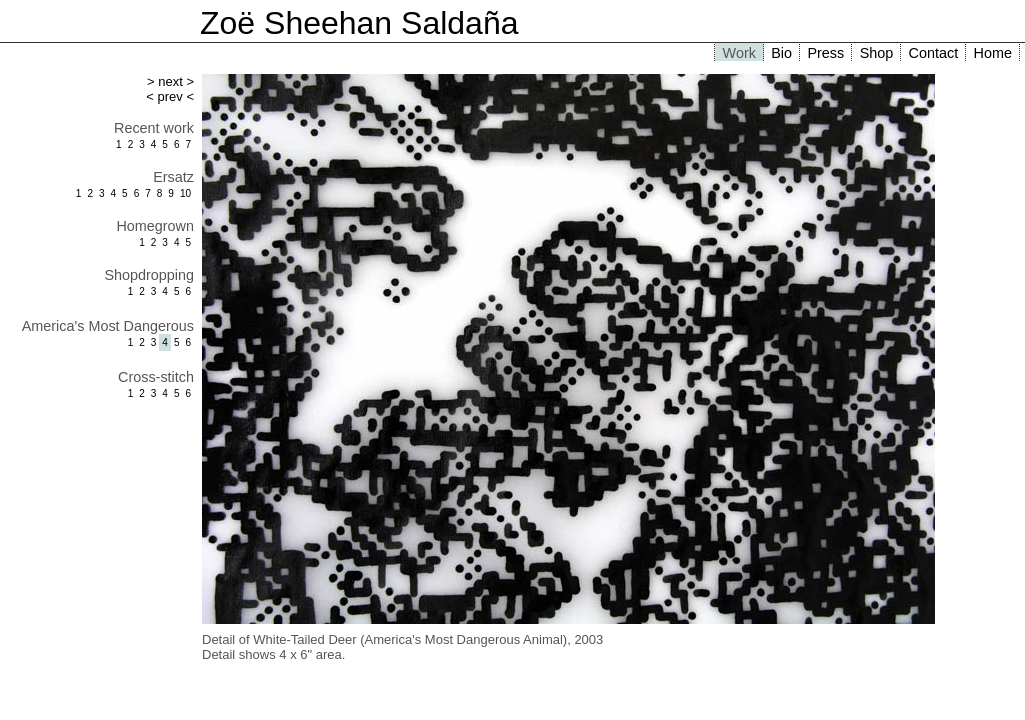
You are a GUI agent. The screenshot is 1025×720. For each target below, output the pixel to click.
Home (993, 53)
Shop (877, 53)
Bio (781, 53)
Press (825, 53)
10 (185, 193)
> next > (170, 81)
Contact (934, 53)
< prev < (170, 96)
